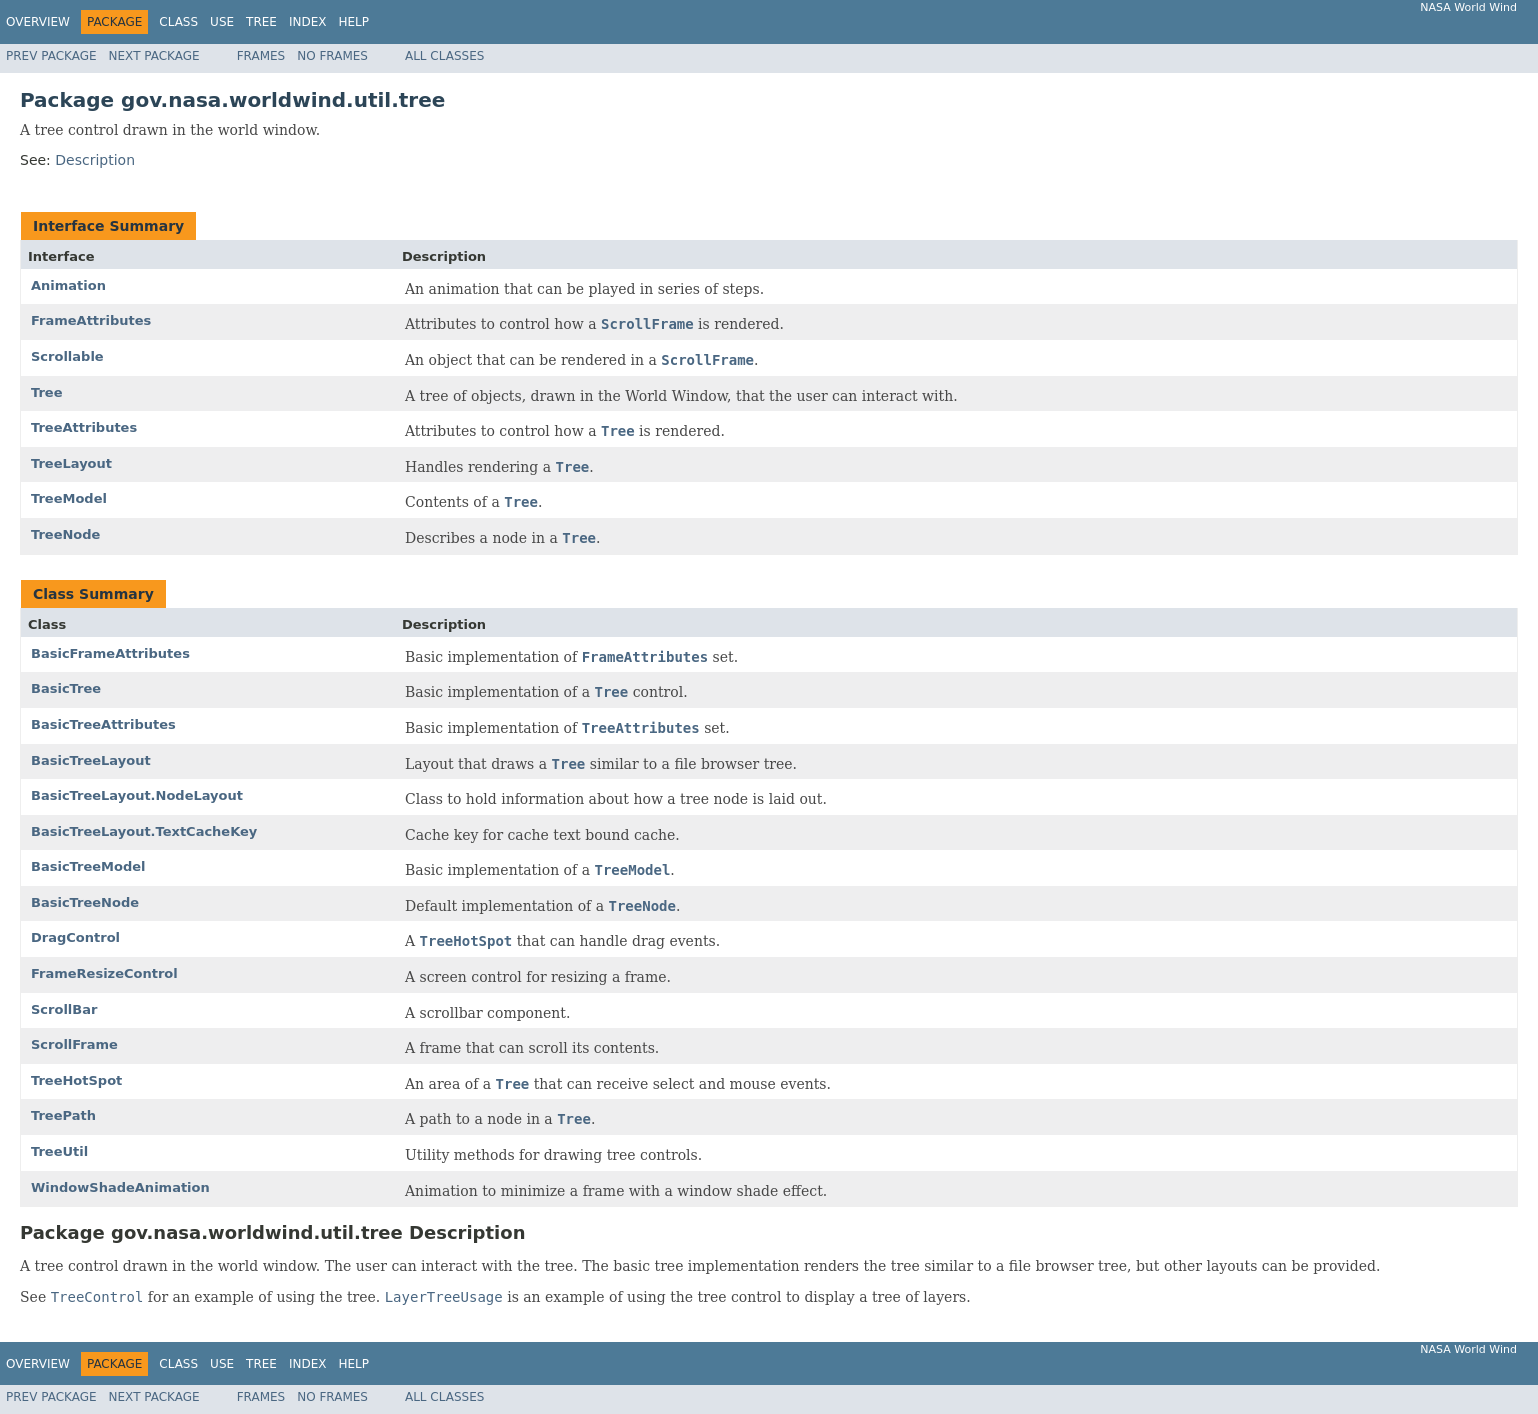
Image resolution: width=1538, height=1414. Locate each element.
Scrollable (67, 356)
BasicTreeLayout (91, 760)
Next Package (154, 56)
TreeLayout (71, 463)
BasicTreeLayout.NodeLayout (137, 795)
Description (95, 160)
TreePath (63, 1115)
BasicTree (66, 688)
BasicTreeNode (85, 902)
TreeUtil (59, 1151)
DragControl (75, 937)
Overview (38, 22)
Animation (68, 285)
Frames (261, 56)
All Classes (444, 56)
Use (222, 22)
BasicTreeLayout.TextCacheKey (144, 831)
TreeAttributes (84, 427)
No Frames (332, 56)
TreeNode (65, 534)
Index (308, 22)
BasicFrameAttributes (110, 653)
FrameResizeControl (104, 973)
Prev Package (51, 56)
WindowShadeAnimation (120, 1187)
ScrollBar (64, 1009)
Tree (261, 22)
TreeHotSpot (76, 1080)
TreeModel (69, 498)
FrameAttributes (91, 320)
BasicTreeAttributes (103, 724)
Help (353, 22)
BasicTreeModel (88, 866)
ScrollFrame (74, 1044)
